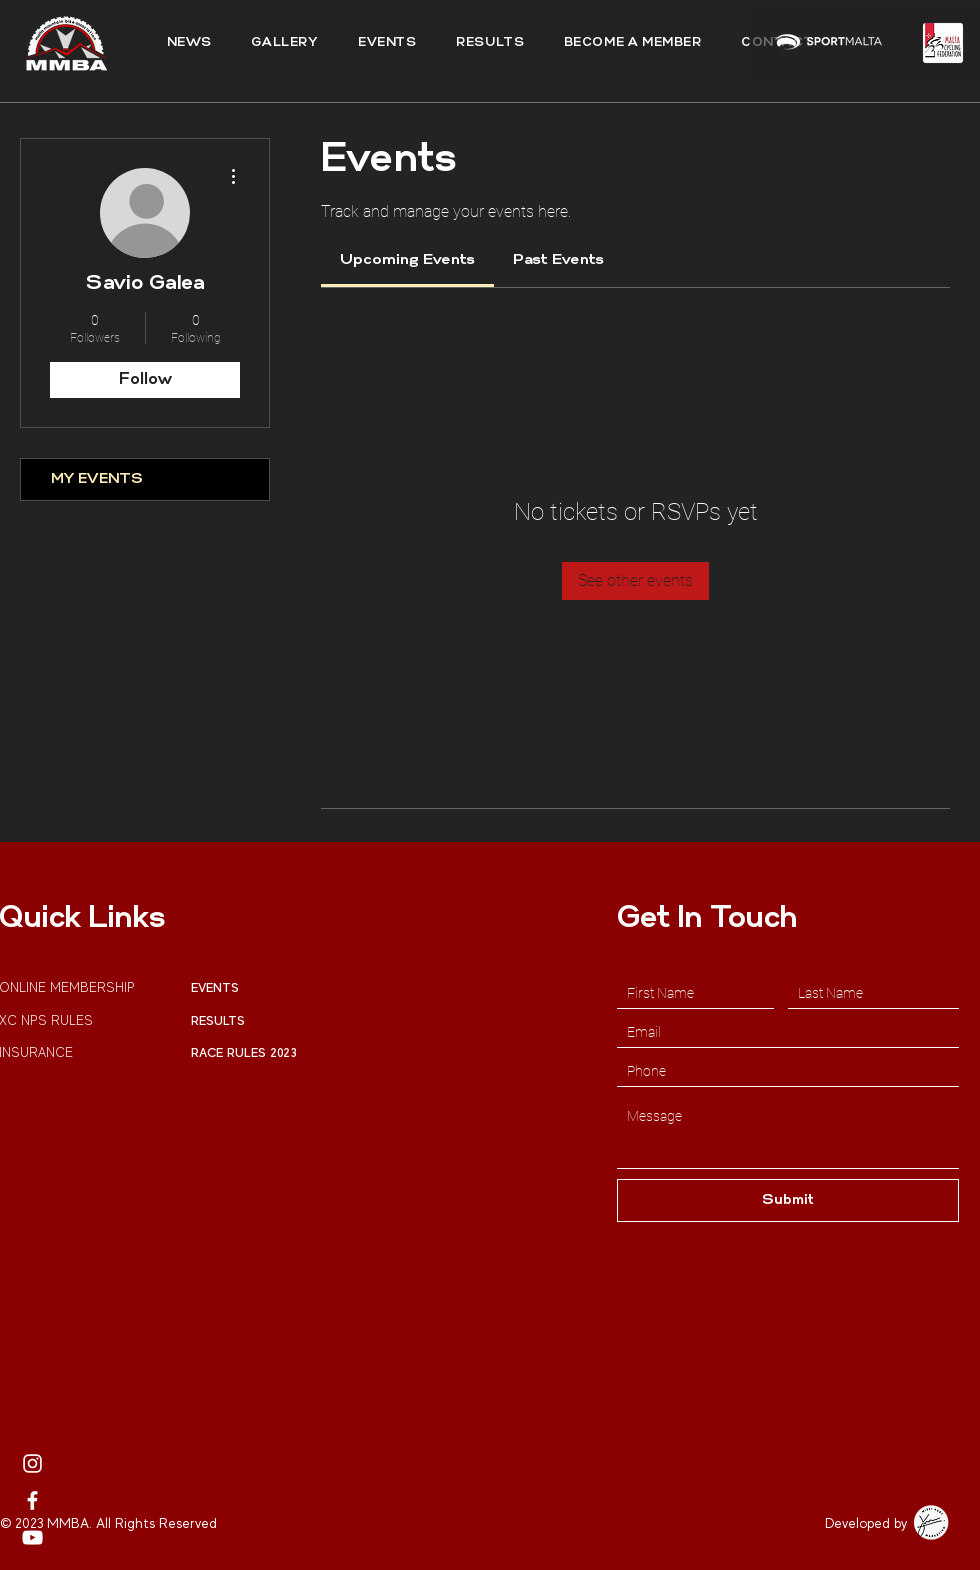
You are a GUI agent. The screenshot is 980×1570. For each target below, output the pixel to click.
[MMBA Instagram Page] (32, 1463)
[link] (407, 260)
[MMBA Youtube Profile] (32, 1537)
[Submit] (788, 1200)
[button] (490, 43)
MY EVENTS (97, 479)
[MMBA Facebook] (32, 1500)
